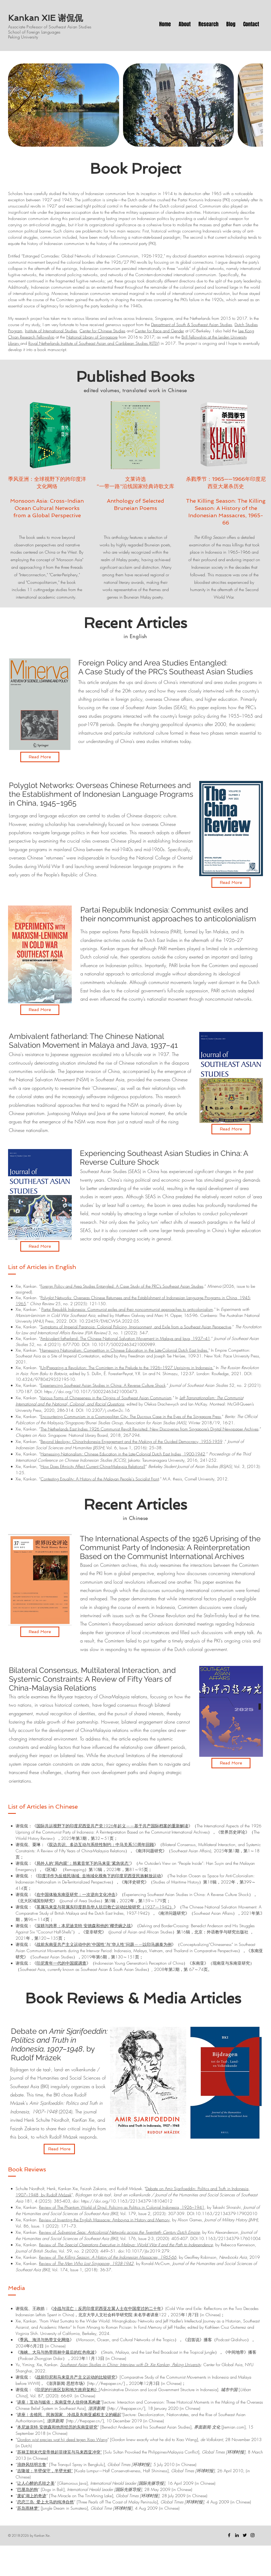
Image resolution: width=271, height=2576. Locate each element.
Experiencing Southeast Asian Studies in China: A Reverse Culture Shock (103, 1385)
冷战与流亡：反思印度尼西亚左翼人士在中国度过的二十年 (107, 2308)
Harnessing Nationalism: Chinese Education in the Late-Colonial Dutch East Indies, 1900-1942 (123, 1454)
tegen (81, 2439)
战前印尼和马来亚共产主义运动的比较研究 (75, 2377)
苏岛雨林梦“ (28, 2508)
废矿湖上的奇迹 (31, 2496)
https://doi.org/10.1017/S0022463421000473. (91, 1391)
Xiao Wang (96, 2439)
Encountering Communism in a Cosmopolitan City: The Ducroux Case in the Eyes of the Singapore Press (131, 1416)
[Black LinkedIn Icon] (237, 2535)
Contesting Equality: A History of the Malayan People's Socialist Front (100, 1479)
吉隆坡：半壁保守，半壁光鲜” (45, 2471)
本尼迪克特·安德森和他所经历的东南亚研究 (57, 2427)
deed (70, 2439)
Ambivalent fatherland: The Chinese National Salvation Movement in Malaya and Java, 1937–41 (125, 1338)
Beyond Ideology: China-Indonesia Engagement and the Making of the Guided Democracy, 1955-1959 (131, 1441)
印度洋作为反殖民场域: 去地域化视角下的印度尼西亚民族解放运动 (99, 1876)
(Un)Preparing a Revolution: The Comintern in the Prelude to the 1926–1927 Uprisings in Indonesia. (127, 1367)
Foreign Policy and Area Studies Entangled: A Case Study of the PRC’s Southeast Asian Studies (122, 1286)
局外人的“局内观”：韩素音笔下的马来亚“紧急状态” (83, 1863)
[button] (63, 105)
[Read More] (39, 757)
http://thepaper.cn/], (127, 2408)
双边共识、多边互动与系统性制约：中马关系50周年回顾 (101, 1844)
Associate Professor (26, 27)
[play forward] (256, 105)
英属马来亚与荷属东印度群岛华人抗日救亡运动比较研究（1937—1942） (105, 1907)
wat (56, 2439)
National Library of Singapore (92, 337)
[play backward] (14, 105)
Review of (119, 2232)
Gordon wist (28, 2439)
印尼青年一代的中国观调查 (61, 1963)
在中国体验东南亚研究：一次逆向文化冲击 (75, 1894)
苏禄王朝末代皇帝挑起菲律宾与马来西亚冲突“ (59, 2452)
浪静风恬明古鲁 (31, 2464)
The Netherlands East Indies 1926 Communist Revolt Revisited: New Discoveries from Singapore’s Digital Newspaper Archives (150, 1429)
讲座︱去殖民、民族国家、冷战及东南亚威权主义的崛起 (69, 2414)
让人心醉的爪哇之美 (36, 2483)
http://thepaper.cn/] (106, 2383)
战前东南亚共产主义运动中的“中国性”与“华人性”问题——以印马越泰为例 (104, 1944)
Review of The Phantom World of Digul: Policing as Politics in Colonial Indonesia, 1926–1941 (121, 2207)
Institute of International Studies (51, 331)
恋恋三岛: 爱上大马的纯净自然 (45, 2502)
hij (63, 2439)
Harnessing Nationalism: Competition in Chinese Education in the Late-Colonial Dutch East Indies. (124, 1350)
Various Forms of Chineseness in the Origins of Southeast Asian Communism (106, 1398)
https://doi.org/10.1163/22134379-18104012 (126, 2201)
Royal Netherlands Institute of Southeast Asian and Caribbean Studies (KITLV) (93, 343)
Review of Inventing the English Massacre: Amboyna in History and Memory (104, 2220)
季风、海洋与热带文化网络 (45, 2339)
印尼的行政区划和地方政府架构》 (67, 2389)
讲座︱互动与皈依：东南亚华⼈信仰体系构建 (58, 2402)
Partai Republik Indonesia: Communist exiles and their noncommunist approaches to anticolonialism (127, 1309)
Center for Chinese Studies (102, 331)
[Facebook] (229, 2535)
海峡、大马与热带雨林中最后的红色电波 (57, 2352)
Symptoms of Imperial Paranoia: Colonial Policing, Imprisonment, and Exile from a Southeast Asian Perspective (136, 1327)
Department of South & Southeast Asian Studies (191, 324)
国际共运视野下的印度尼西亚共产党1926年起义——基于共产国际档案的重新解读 (112, 1826)
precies (46, 2439)
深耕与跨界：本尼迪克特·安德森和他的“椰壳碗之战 (83, 1925)
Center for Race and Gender (159, 331)
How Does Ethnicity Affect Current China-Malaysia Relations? (93, 1466)
